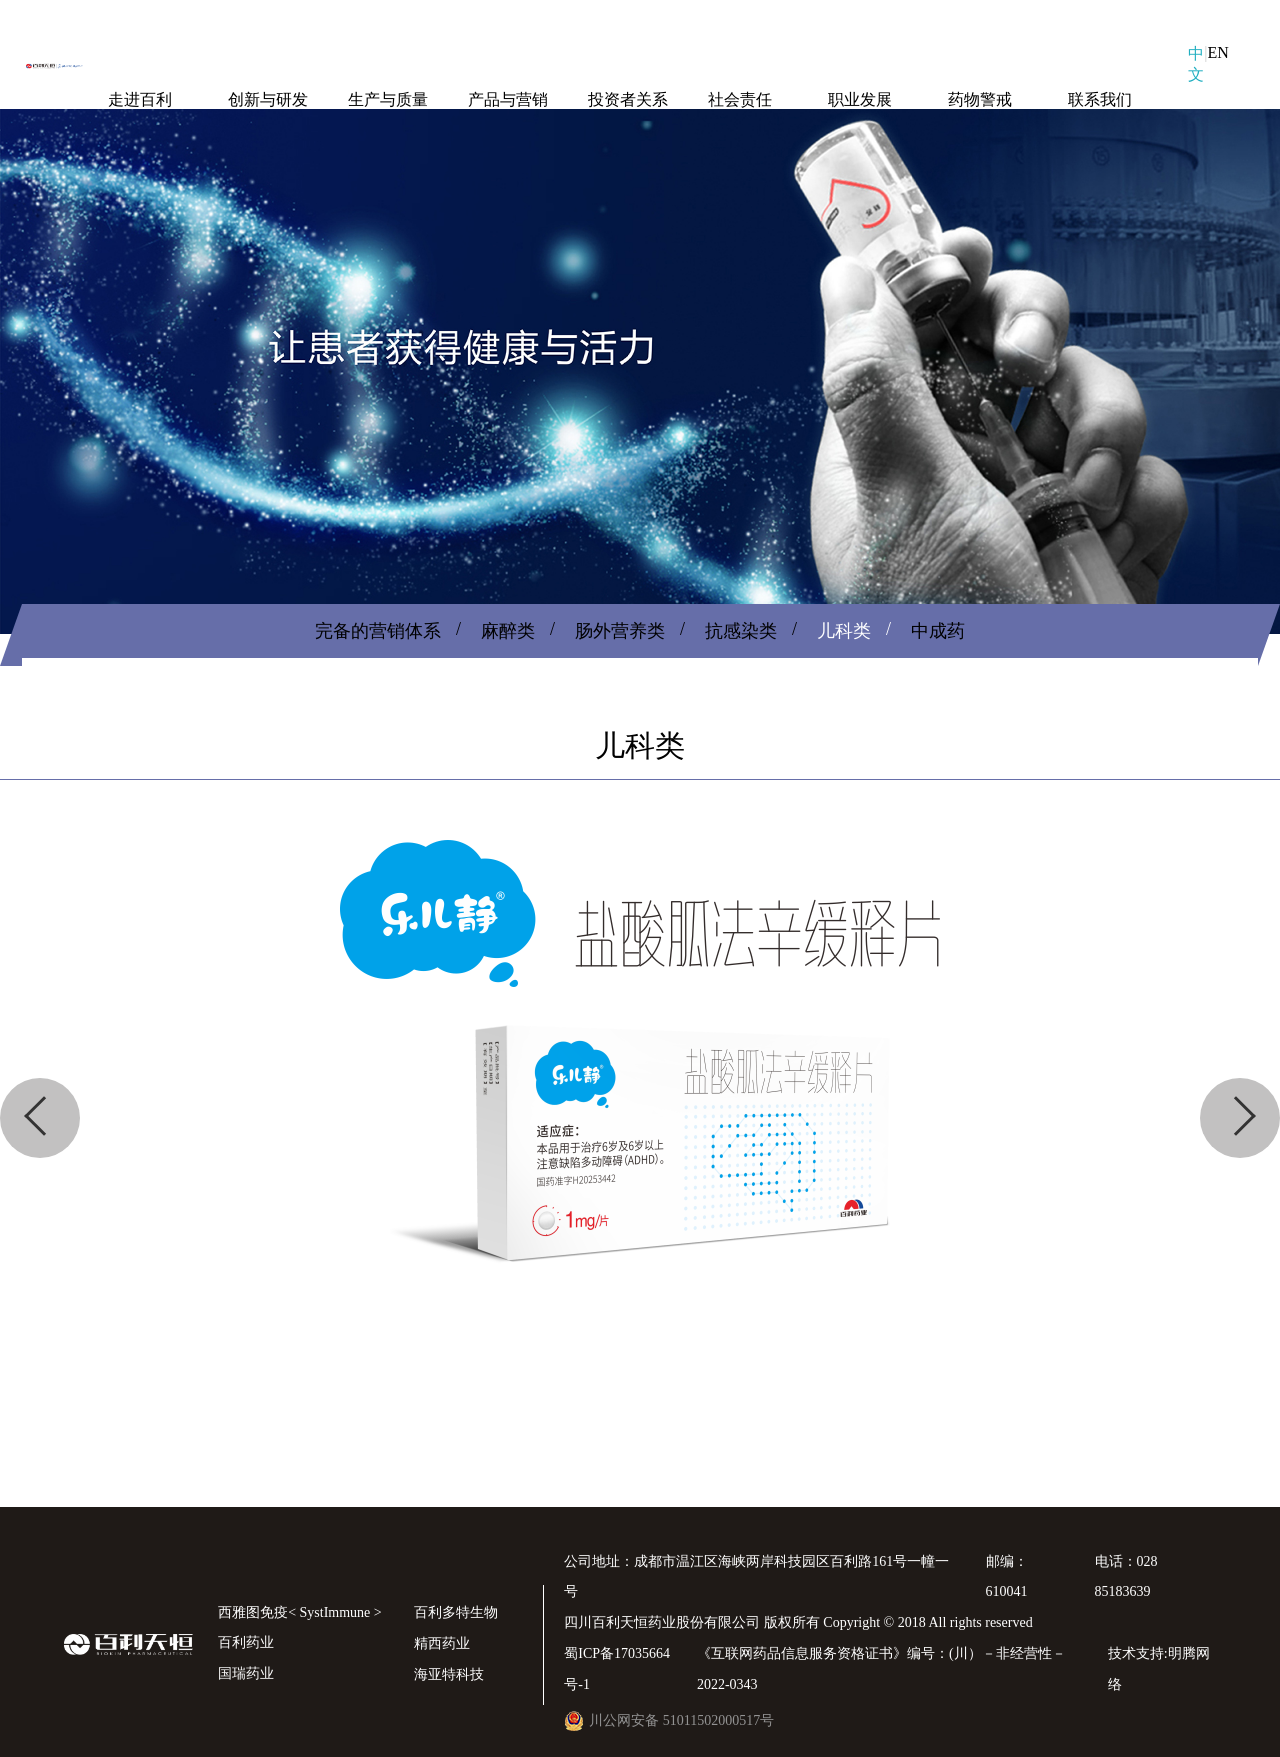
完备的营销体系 (378, 631)
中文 (1196, 64)
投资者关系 (628, 99)
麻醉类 (508, 631)
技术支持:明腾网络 (1159, 1669)
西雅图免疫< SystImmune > (300, 1612)
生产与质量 (388, 99)
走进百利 (140, 99)
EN (1217, 52)
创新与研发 (268, 99)
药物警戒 (980, 99)
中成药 (938, 631)
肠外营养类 (620, 631)
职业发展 (860, 99)
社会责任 (740, 99)
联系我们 (1100, 99)
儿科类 (844, 631)
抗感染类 (741, 631)
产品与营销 (508, 99)
